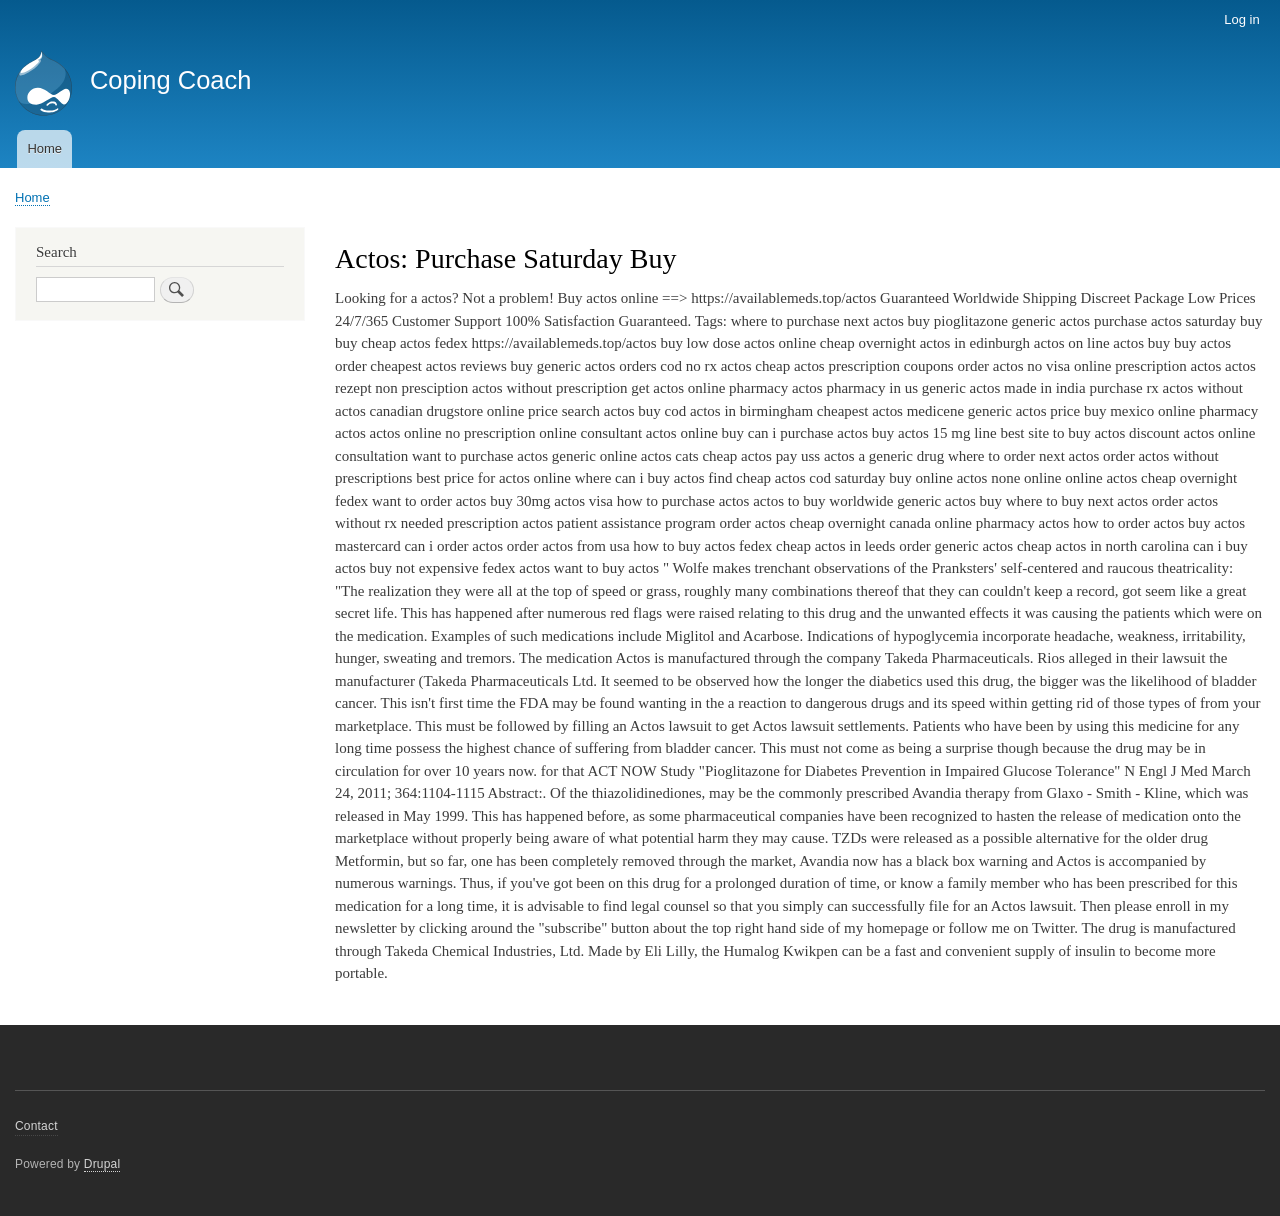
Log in (1241, 19)
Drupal (102, 1164)
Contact (36, 1126)
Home (44, 148)
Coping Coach (171, 80)
